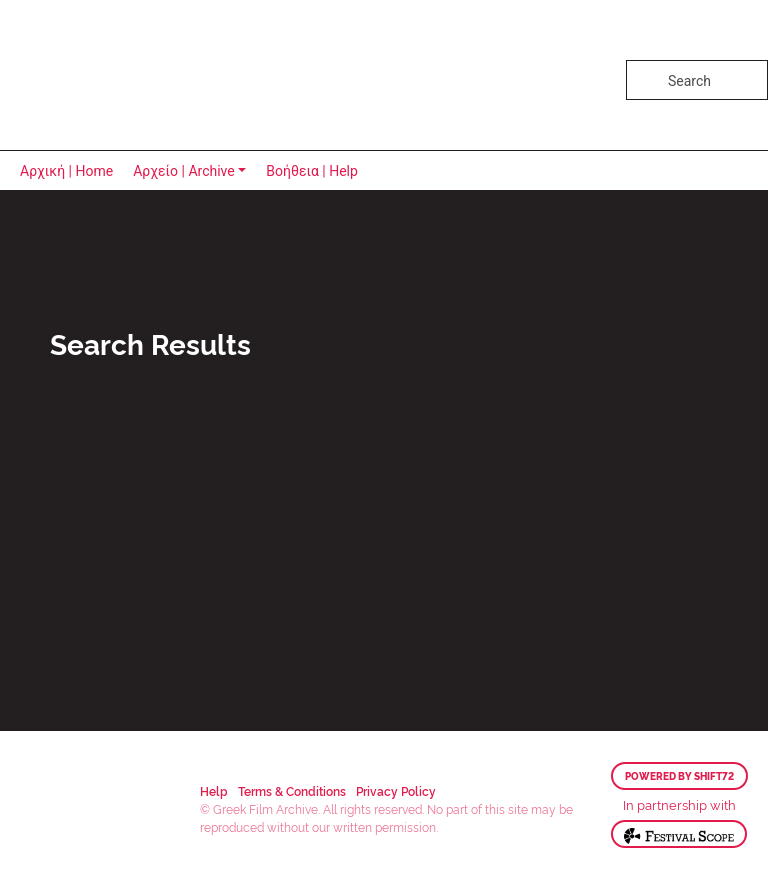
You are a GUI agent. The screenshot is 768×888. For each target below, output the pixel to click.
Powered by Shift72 (679, 776)
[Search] (697, 80)
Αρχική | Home (66, 171)
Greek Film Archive (102, 75)
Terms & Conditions (292, 790)
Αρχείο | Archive (184, 171)
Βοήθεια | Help (312, 171)
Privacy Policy (396, 790)
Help (214, 790)
